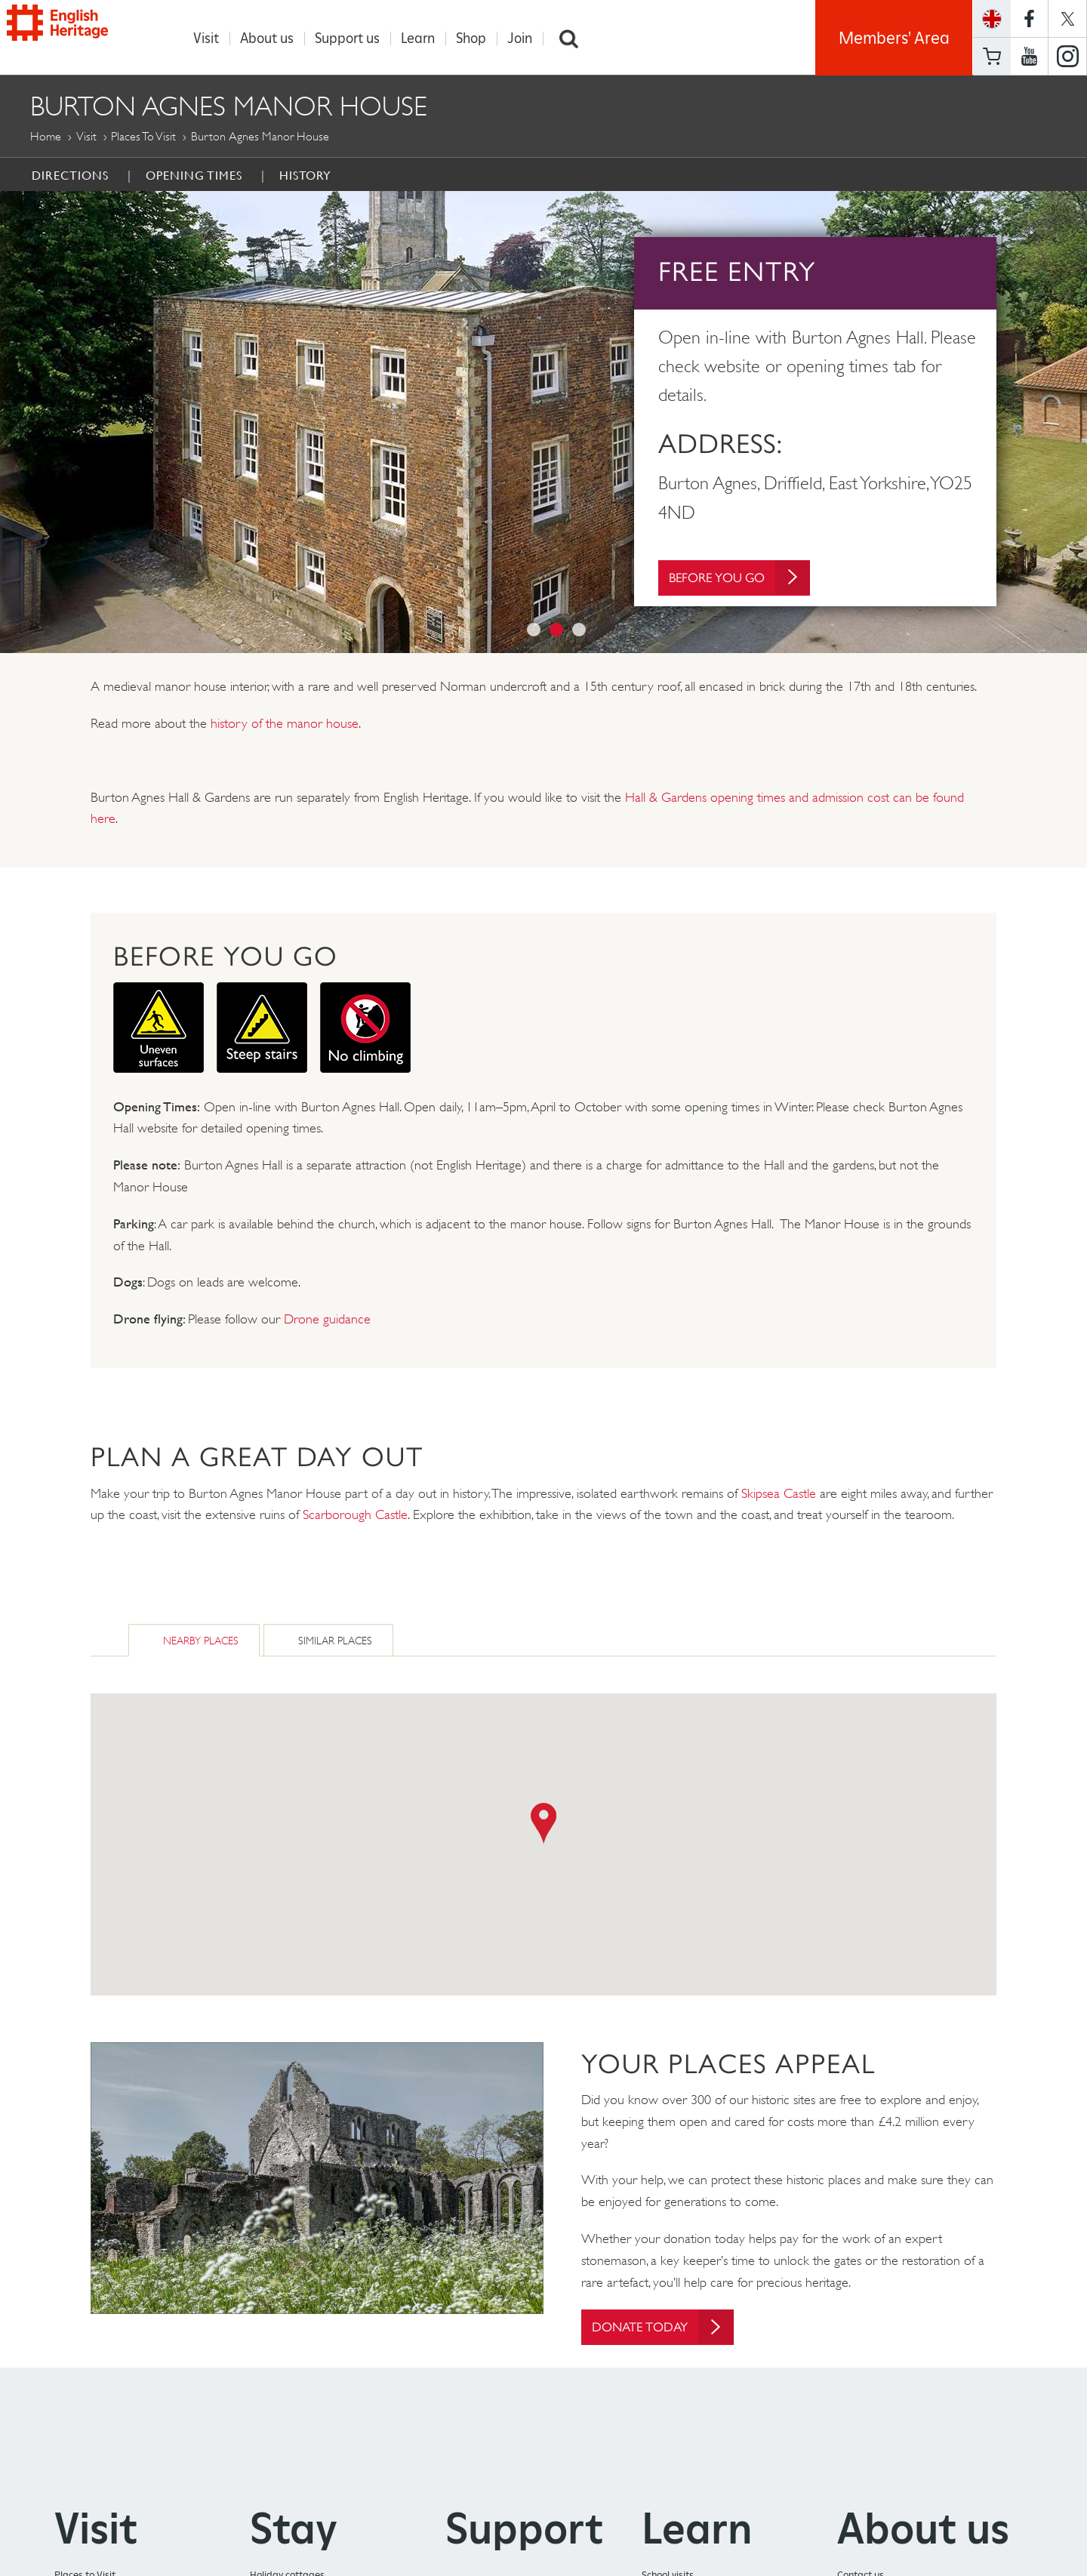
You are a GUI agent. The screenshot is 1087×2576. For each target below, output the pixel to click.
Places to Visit (143, 136)
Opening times (194, 175)
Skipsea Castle (778, 1493)
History (305, 175)
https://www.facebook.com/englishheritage (1029, 18)
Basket (992, 56)
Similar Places (335, 1640)
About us (273, 38)
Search (575, 38)
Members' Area (894, 38)
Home (45, 136)
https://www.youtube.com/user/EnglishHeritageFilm (1029, 56)
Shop (477, 38)
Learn (424, 38)
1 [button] (533, 629)
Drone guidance (327, 1319)
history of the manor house (285, 723)
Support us (353, 38)
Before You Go (746, 582)
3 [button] (579, 629)
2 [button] (556, 629)
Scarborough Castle (355, 1514)
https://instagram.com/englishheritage (1067, 56)
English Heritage (81, 34)
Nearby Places (201, 1640)
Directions (70, 175)
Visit (212, 38)
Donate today (669, 2327)
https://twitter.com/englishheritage (1067, 18)
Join (525, 38)
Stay (293, 2529)
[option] (543, 422)
